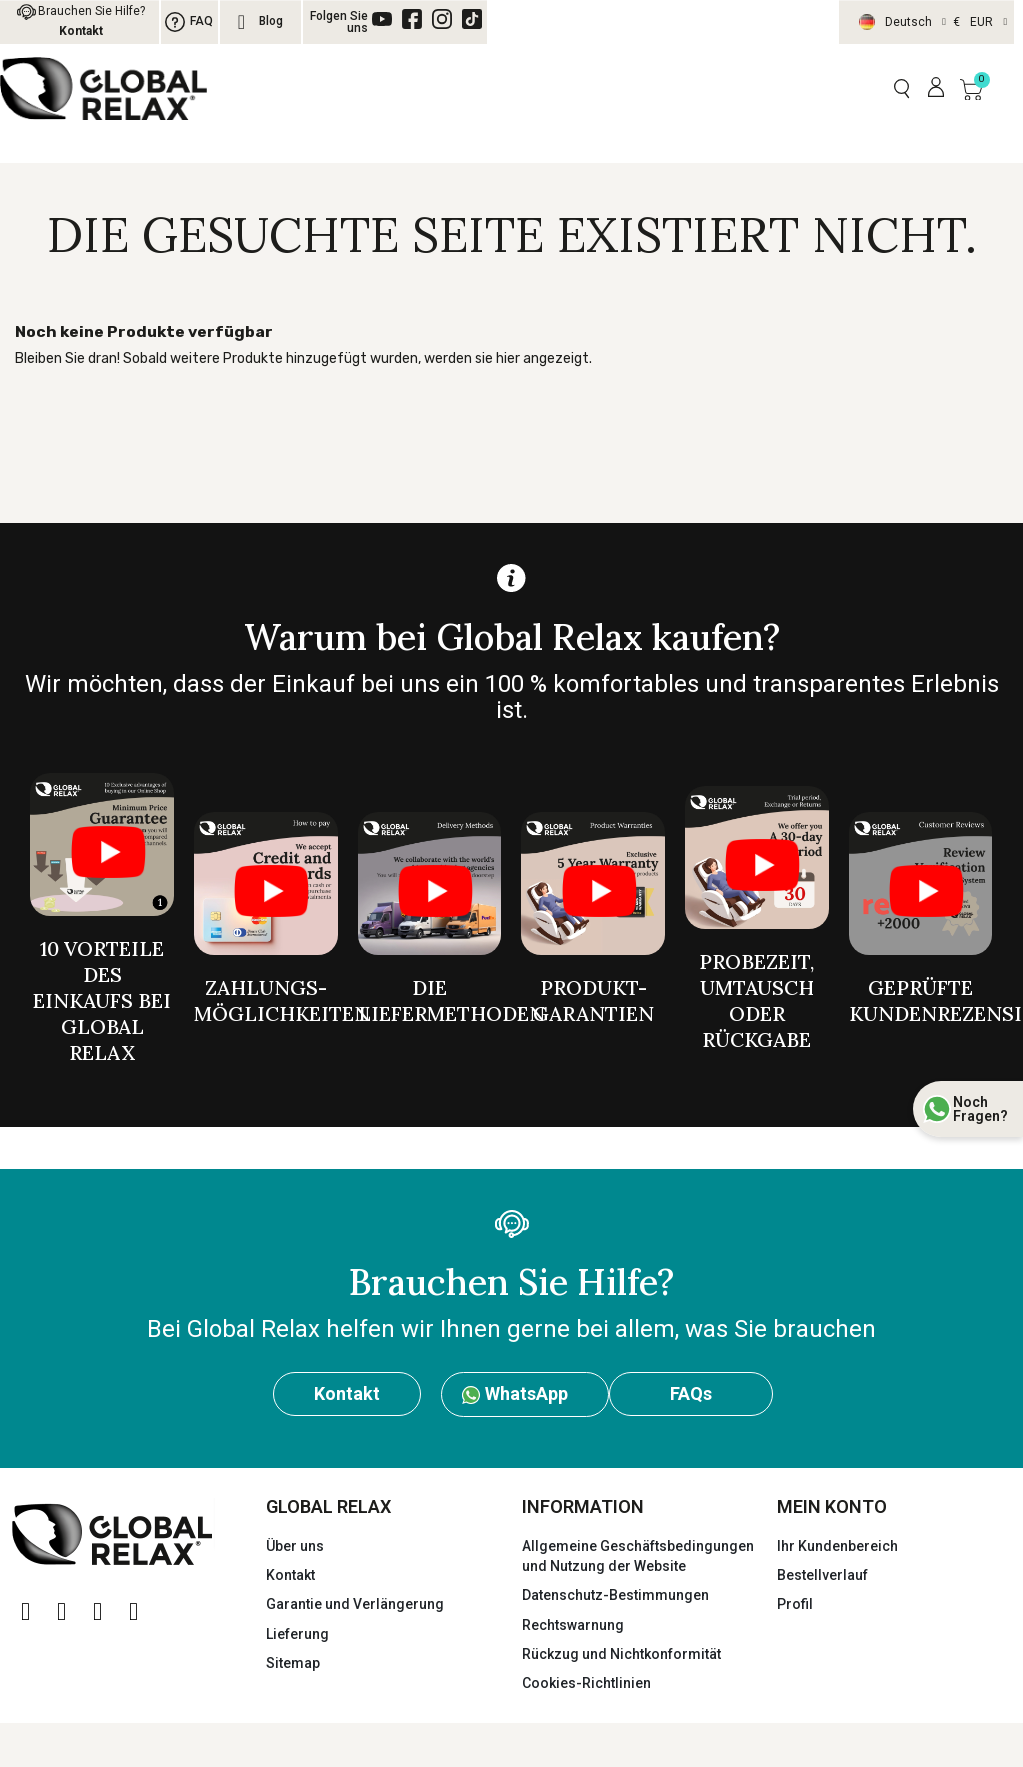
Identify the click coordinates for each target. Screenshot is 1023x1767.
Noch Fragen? (980, 1109)
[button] (901, 89)
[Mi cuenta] (936, 88)
